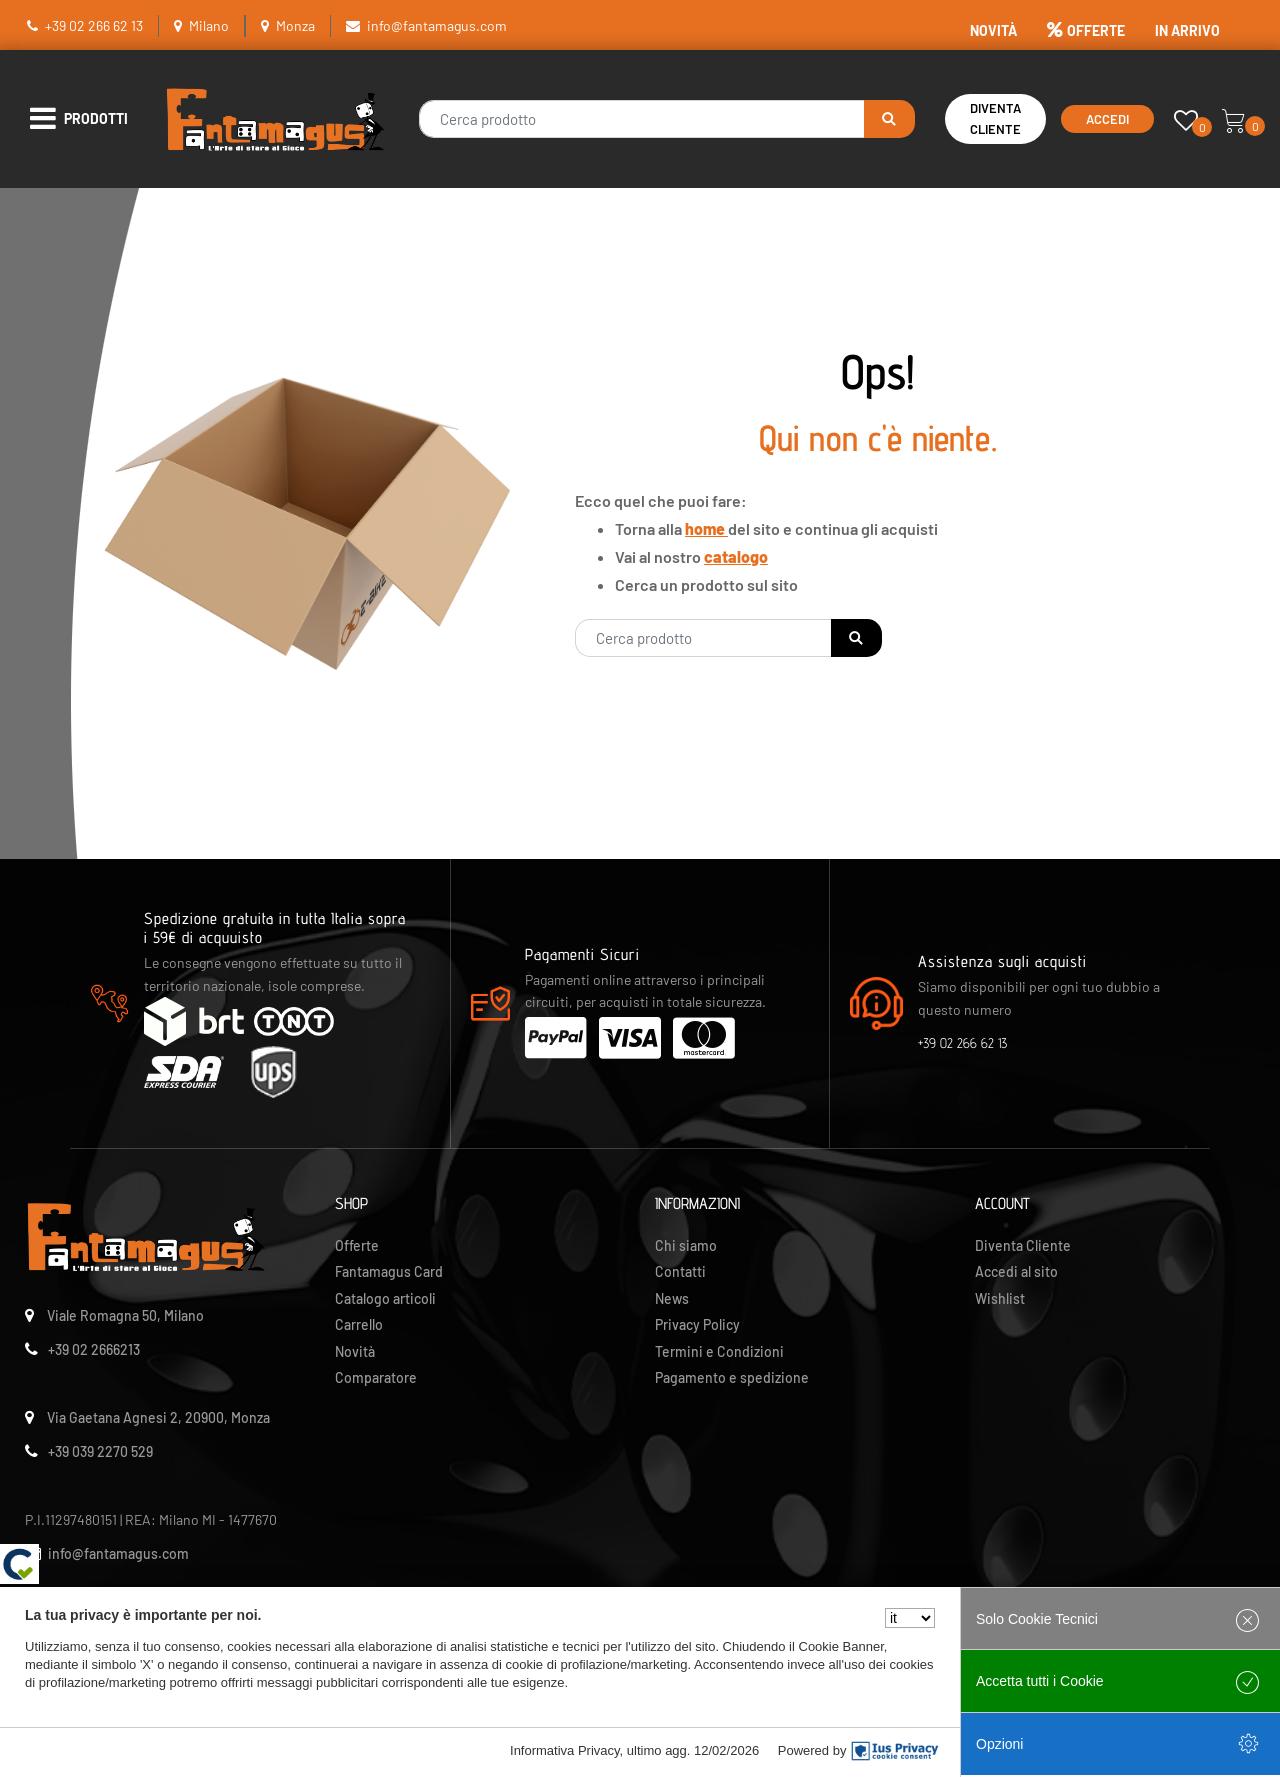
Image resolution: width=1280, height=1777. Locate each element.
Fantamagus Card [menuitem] (389, 1271)
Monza (295, 25)
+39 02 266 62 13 (94, 25)
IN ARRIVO (1187, 30)
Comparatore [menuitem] (376, 1377)
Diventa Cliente (995, 118)
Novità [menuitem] (355, 1351)
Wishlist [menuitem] (1000, 1298)
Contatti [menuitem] (680, 1271)
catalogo (736, 556)
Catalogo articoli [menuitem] (385, 1298)
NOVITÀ (993, 30)
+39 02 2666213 (94, 1349)
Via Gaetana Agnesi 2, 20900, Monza (158, 1417)
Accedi (1107, 119)
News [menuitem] (672, 1298)
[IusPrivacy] (895, 1751)
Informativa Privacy (565, 1750)
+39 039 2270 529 (100, 1451)
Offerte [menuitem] (357, 1245)
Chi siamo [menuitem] (686, 1245)
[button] (889, 119)
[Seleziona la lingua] (910, 1618)
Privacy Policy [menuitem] (697, 1324)
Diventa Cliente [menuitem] (1023, 1245)
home (706, 528)
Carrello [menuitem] (359, 1324)
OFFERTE (1086, 30)
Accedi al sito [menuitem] (1016, 1271)
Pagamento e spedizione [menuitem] (732, 1377)
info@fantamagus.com (437, 25)
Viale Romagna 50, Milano (125, 1315)
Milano (209, 25)
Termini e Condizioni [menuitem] (719, 1351)
